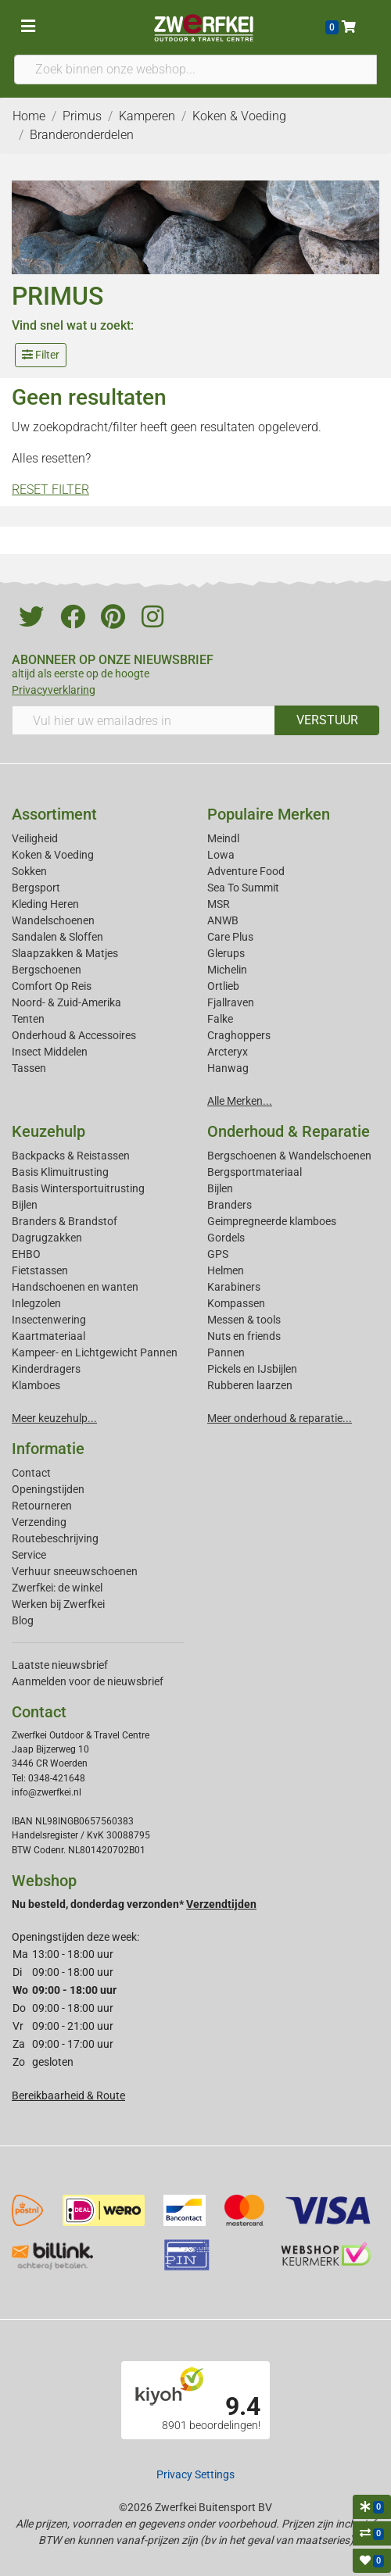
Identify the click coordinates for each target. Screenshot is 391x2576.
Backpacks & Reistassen (71, 1155)
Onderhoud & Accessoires (74, 1035)
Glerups (226, 953)
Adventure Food (246, 871)
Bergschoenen (46, 969)
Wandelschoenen (53, 920)
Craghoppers (239, 1035)
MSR (218, 904)
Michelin (227, 969)
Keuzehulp (48, 1131)
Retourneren (42, 1505)
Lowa (221, 855)
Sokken (29, 871)
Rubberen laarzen (249, 1385)
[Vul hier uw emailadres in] (143, 720)
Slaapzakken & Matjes (65, 953)
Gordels (226, 1237)
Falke (220, 1019)
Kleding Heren (45, 904)
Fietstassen (40, 1270)
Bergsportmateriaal (254, 1172)
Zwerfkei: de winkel (57, 1587)
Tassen (29, 1068)
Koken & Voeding (53, 855)
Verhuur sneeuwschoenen (75, 1571)
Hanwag (228, 1068)
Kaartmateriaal (48, 1336)
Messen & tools (244, 1319)
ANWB (223, 920)
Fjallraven (230, 1002)
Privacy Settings (195, 2474)
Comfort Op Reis (51, 986)
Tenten (28, 1019)
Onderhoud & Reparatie (288, 1131)
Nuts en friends (244, 1336)
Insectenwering (49, 1319)
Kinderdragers (46, 1369)
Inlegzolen (36, 1303)
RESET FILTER (50, 489)
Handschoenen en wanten (75, 1287)
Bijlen (25, 1205)
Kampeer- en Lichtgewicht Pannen (95, 1352)
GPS (217, 1254)
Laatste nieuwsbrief (60, 1665)
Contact (31, 1473)
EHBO (26, 1254)
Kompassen (236, 1303)
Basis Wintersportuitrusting (78, 1188)
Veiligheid (35, 838)
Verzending (39, 1522)
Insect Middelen (50, 1051)
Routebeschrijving (55, 1538)
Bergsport (36, 887)
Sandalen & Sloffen (57, 937)
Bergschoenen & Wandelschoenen (289, 1155)
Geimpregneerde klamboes (271, 1221)
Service (29, 1555)
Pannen (226, 1352)
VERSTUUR (327, 720)
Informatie (48, 1448)
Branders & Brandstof (64, 1221)
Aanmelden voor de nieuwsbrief (87, 1681)
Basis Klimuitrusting (60, 1172)
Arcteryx (227, 1051)
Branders (229, 1205)
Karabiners (233, 1287)
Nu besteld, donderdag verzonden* (134, 1904)
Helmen (225, 1270)
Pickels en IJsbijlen (252, 1369)
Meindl (223, 838)
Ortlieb (223, 986)
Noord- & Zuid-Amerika (66, 1002)
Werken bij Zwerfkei (58, 1604)
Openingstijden (48, 1489)
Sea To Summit (243, 887)
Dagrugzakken (47, 1237)
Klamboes (36, 1385)
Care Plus (230, 937)
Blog (23, 1620)
